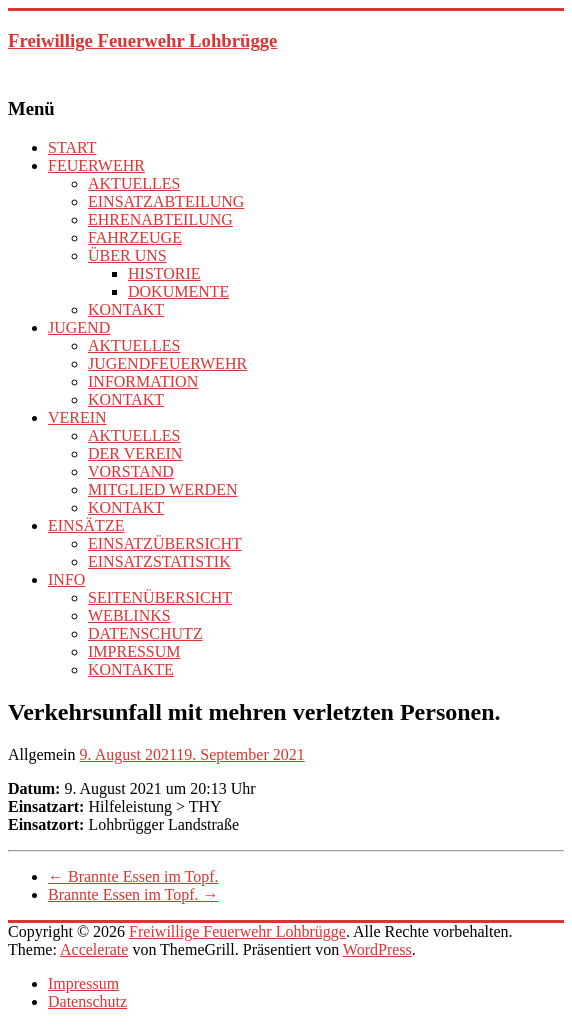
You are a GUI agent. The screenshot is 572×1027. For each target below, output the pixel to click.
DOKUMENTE (178, 291)
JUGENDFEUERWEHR (167, 363)
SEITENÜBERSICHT (160, 597)
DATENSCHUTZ (145, 633)
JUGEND (79, 327)
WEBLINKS (129, 615)
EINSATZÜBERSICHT (165, 543)
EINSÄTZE (86, 525)
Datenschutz (87, 1001)
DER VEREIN (135, 453)
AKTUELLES (134, 183)
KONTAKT (126, 309)
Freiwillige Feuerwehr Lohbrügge (142, 40)
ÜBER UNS (127, 255)
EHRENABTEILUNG (160, 219)
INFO (66, 579)
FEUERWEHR (96, 165)
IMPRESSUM (134, 651)
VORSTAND (131, 471)
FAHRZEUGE (135, 237)
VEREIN (77, 417)
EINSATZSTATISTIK (159, 561)
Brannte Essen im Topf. (133, 876)
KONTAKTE (131, 669)
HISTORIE (164, 273)
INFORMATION (143, 381)
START (72, 147)
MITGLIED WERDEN (162, 489)
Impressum (83, 983)
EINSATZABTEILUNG (166, 201)
